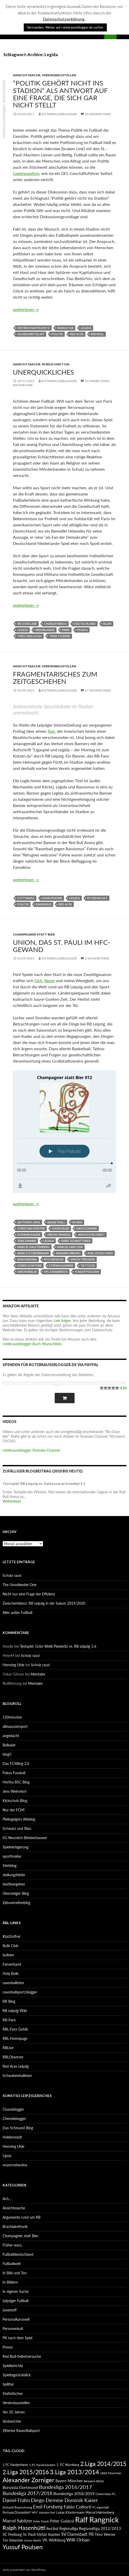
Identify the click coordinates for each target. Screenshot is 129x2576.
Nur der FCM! (14, 1810)
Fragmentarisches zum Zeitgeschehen (55, 677)
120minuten (12, 1717)
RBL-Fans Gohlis (15, 2029)
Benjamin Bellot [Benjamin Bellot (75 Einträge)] (94, 2481)
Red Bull (97, 334)
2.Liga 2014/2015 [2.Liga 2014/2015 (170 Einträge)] (103, 2463)
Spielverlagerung (15, 1847)
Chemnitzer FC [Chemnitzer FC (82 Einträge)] (105, 2494)
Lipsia (7, 2155)
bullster (8, 1955)
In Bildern (10, 2282)
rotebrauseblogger (59, 114)
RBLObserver (13, 2057)
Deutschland (85, 623)
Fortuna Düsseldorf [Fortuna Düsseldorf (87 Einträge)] (17, 2512)
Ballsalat (9, 1745)
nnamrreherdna (15, 2165)
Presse (8, 2347)
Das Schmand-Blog (18, 2128)
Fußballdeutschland (18, 2254)
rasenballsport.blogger (20, 1992)
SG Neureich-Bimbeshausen (25, 1838)
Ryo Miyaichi (53, 1259)
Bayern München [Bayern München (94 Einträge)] (69, 2481)
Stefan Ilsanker (61, 1265)
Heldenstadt (12, 2137)
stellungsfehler (14, 1875)
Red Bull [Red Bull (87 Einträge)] (52, 2529)
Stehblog (10, 1865)
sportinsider (12, 1856)
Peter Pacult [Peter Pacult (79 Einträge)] (41, 2521)
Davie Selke (60, 1228)
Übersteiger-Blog (16, 1893)
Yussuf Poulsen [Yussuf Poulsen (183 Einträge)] (23, 2546)
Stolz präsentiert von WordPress (24, 2570)
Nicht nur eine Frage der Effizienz (29, 1594)
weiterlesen (26, 309)
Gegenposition (26, 173)
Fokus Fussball (14, 1773)
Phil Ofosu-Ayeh (100, 1253)
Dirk (38, 980)
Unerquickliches (43, 372)
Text (51, 731)
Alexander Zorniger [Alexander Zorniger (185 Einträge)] (28, 2480)
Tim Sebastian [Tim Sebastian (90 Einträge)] (13, 2540)
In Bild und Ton (55, 364)
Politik (57, 334)
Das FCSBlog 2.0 (16, 1763)
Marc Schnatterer (76, 1240)
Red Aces (77, 334)
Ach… (7, 2198)
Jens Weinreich (15, 1791)
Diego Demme (86, 1228)
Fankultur (65, 328)
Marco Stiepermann (33, 1253)
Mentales (38, 1674)
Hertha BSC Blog (16, 1782)
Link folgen (62, 1320)
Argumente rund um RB (22, 2217)
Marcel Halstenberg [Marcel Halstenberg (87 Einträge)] (99, 2512)
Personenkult (13, 2328)
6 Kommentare (97, 958)
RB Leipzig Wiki (15, 2010)
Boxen (77, 1222)
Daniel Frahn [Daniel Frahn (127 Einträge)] (16, 2500)
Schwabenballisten (17, 2075)
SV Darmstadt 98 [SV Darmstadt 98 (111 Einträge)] (77, 2534)
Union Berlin (27, 1271)
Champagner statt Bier (34, 934)
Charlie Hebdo (55, 623)
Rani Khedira (27, 1259)
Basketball (56, 1222)
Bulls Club (10, 1945)
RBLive (8, 2047)
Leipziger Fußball (15, 2301)
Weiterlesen (12, 1501)
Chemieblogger (14, 2118)
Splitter (8, 2384)
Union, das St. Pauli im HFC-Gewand (61, 946)
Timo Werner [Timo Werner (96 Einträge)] (105, 2534)
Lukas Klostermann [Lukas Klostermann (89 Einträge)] (70, 2512)
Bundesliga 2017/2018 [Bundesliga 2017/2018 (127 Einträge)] (27, 2493)
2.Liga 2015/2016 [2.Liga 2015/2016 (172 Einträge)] (26, 2472)
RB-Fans (9, 2020)
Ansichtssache (27, 75)
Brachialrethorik (15, 2226)
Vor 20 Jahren (14, 2412)
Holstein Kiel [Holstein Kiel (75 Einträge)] (47, 2512)
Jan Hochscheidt (91, 1234)
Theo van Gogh (29, 636)
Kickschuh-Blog (15, 1800)
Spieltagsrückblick (17, 2375)
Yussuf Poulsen (87, 1271)
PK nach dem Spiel (17, 2338)
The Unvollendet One (19, 1584)
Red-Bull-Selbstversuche (22, 2356)
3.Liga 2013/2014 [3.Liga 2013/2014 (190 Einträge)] (74, 2472)
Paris (66, 630)
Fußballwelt (12, 2263)
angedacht (11, 1735)
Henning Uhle (13, 1665)
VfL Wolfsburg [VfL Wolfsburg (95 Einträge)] (53, 2540)
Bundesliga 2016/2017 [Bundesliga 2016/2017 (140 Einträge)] (65, 2487)
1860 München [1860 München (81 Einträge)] (110, 2473)
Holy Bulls (11, 1973)
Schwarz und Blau (17, 1828)
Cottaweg (26, 898)
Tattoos (87, 1265)
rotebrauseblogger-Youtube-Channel (31, 1450)
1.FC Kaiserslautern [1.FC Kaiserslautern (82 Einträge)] (42, 2465)
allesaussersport (15, 1726)
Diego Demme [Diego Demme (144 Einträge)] (47, 2500)
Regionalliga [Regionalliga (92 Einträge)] (68, 2528)
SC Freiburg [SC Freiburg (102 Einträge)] (12, 2534)
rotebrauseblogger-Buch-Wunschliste (32, 1344)
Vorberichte (12, 2421)
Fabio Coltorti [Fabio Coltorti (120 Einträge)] (77, 2507)
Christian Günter (31, 1228)
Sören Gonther (29, 1265)
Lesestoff (10, 2310)
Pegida (82, 630)
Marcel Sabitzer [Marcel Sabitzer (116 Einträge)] (17, 2520)
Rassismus (43, 904)
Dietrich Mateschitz (33, 328)
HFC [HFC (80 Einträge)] (35, 2512)
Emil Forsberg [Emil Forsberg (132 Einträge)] (48, 2507)
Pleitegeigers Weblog (19, 1819)
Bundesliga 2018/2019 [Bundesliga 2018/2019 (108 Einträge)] (73, 2493)
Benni (49, 980)
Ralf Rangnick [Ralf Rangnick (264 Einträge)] (97, 2519)
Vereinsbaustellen (59, 75)
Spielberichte (13, 2365)
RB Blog (9, 2001)
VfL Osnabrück (56, 1271)
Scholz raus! (12, 1575)
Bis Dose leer (27, 623)
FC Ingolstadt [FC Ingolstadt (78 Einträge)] (100, 2507)
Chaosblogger (13, 2109)
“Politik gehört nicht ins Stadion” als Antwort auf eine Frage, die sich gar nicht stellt (60, 94)
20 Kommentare (98, 114)
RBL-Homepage (15, 2038)
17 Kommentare (98, 690)
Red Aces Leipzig (16, 2066)
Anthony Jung (28, 1222)
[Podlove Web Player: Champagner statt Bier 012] (64, 1131)
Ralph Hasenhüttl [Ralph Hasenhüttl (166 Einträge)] (24, 2527)
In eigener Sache (16, 2291)
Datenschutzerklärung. (64, 19)
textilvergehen (14, 1884)
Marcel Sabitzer (70, 1247)
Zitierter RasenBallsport (21, 2430)
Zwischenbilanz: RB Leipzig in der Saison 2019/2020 (44, 1603)
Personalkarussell (16, 2319)
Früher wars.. (13, 2245)
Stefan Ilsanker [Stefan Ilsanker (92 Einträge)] (48, 2534)
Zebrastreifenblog (16, 1902)
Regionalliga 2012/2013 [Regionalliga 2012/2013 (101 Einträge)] (100, 2528)
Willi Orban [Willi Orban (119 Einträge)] (78, 2540)
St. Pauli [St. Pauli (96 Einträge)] (29, 2534)
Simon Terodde (83, 1259)
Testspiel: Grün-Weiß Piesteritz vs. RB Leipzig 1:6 (58, 1646)
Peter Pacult (97, 898)
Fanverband (12, 1964)
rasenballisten (13, 1983)
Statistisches (13, 2393)
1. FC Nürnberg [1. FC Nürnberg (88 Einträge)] (68, 2465)
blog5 (7, 1754)
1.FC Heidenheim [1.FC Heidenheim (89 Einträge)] (15, 2465)
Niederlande (45, 630)
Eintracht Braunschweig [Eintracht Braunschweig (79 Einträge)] (17, 2507)
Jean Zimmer (26, 1240)
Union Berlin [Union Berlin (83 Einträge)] (32, 2540)
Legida (86, 328)
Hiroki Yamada (58, 1234)
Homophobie (52, 898)
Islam (107, 623)
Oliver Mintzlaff (30, 334)
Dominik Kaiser (28, 1234)
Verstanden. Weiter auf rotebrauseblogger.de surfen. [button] (65, 27)
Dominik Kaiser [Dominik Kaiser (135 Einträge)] (81, 2500)
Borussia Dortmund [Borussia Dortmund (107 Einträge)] (20, 2487)
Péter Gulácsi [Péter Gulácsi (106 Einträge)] (62, 2520)
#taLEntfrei (11, 1936)
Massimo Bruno (68, 1253)
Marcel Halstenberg (33, 1247)
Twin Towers (59, 636)
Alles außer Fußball (17, 1612)
